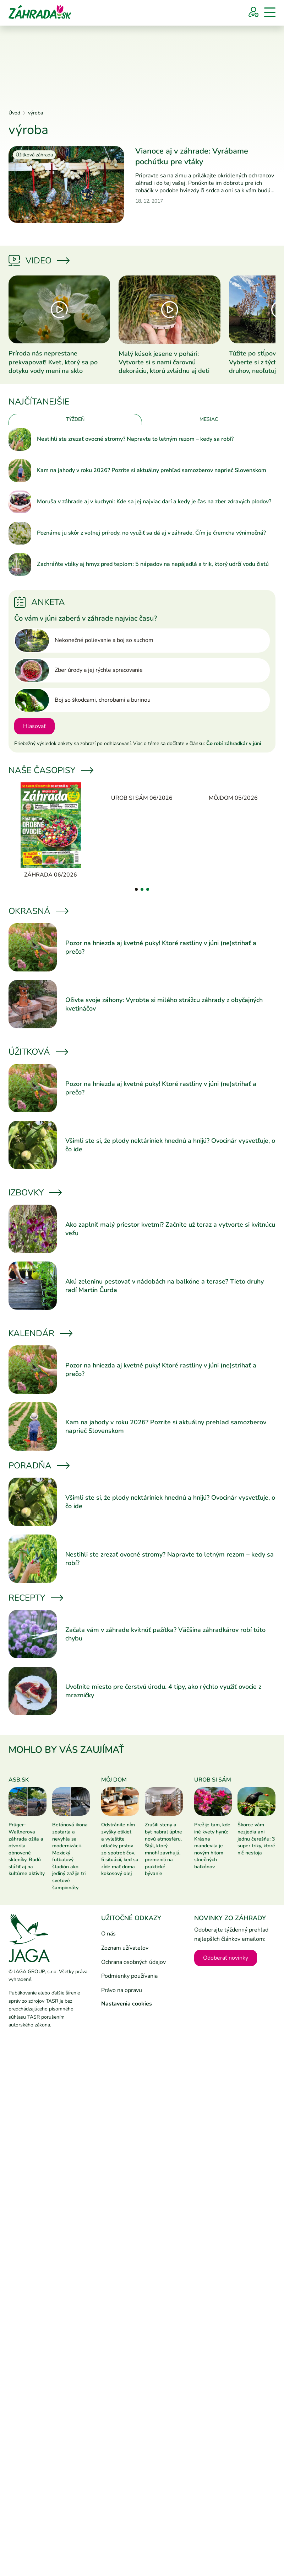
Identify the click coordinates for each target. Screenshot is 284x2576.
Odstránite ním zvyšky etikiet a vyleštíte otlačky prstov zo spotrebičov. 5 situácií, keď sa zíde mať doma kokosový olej (119, 1849)
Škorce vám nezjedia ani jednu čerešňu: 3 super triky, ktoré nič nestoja (256, 1838)
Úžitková (38, 1051)
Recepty (35, 1597)
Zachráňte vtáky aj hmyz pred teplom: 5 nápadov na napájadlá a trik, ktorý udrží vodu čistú (153, 564)
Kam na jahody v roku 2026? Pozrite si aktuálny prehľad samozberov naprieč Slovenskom (151, 470)
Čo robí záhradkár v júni (233, 743)
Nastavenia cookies (126, 2004)
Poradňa (39, 1465)
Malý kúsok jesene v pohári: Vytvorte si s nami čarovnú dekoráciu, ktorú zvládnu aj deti (164, 362)
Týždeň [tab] (75, 419)
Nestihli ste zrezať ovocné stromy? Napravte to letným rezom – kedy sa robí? (135, 439)
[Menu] (269, 11)
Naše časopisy (50, 770)
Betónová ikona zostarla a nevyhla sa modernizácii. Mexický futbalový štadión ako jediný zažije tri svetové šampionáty (70, 1856)
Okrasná (38, 911)
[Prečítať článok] (66, 184)
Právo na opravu (121, 1990)
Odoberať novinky (225, 1958)
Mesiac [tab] (209, 419)
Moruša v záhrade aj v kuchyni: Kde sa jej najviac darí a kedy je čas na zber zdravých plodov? (154, 501)
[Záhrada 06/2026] (51, 830)
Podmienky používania (129, 1976)
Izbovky (35, 1192)
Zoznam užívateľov (124, 1948)
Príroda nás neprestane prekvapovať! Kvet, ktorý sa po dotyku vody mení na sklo (53, 362)
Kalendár (40, 1333)
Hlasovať (34, 726)
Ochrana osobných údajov (133, 1962)
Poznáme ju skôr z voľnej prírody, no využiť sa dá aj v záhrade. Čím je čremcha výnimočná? (151, 533)
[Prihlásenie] (253, 12)
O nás (108, 1934)
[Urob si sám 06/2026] (142, 792)
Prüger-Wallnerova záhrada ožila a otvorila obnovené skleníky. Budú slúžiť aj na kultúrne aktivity (27, 1849)
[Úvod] (40, 11)
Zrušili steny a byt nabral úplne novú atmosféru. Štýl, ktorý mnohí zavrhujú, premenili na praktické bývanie (163, 1849)
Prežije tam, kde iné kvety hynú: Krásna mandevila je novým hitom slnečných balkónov (212, 1845)
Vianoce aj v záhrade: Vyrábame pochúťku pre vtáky (191, 156)
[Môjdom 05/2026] (233, 792)
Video (39, 260)
